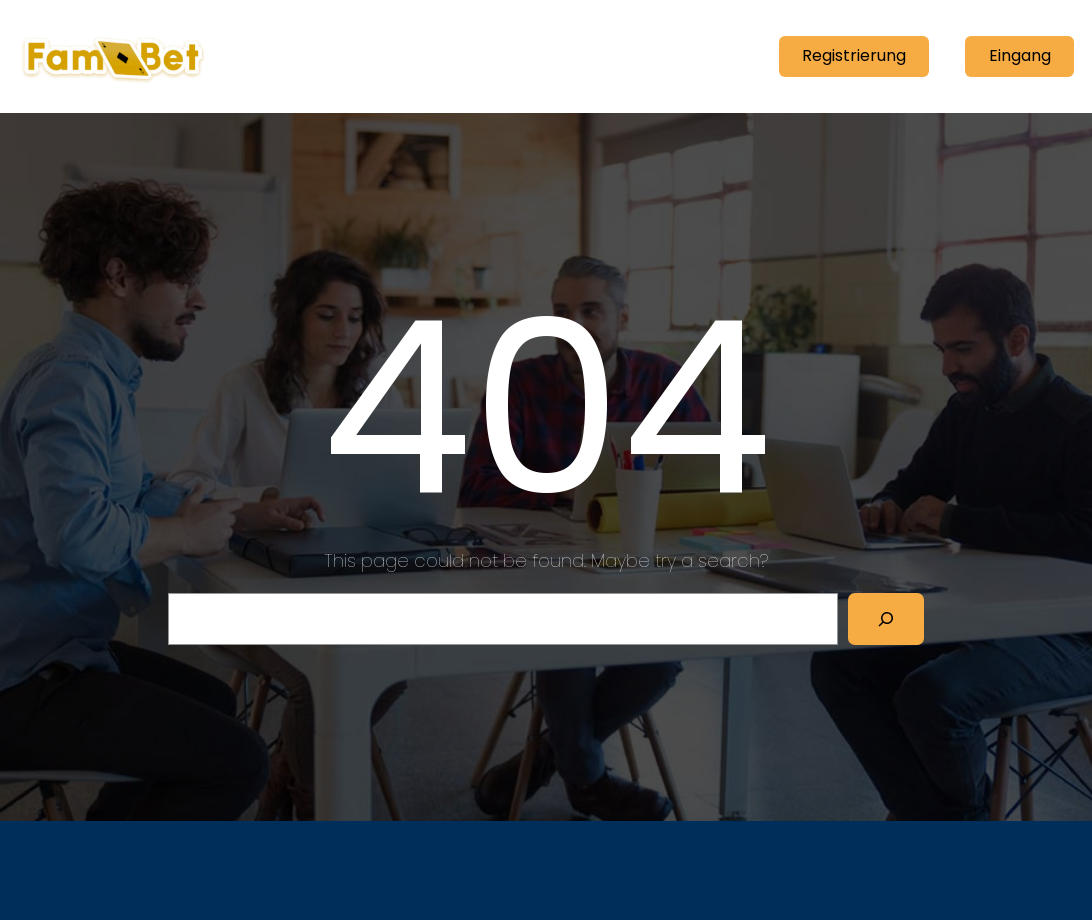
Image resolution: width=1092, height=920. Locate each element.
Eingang (1020, 55)
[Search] (886, 619)
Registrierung (854, 55)
